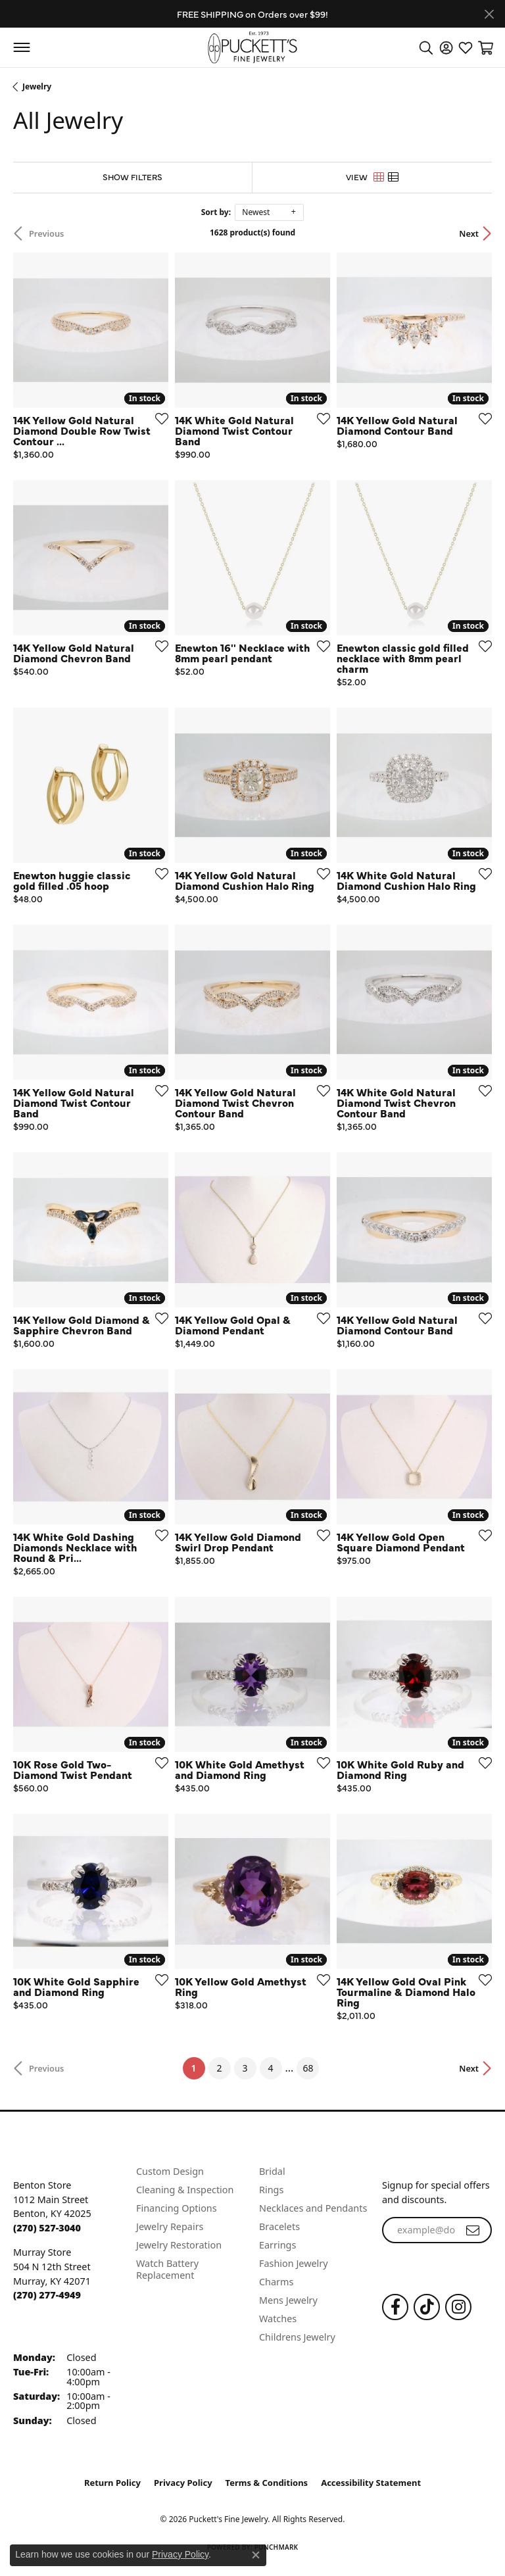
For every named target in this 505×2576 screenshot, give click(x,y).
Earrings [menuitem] (277, 2245)
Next (469, 233)
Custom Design (170, 2171)
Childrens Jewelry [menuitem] (297, 2337)
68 (307, 2068)
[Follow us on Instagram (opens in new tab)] (458, 2307)
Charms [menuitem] (276, 2281)
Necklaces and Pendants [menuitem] (313, 2208)
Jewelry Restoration (179, 2245)
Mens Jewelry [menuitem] (288, 2300)
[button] (426, 47)
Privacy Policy (183, 2483)
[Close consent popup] (256, 2555)
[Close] (489, 14)
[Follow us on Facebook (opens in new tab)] (395, 2307)
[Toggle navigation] (21, 47)
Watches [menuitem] (278, 2318)
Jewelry (36, 86)
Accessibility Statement (371, 2483)
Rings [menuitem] (271, 2189)
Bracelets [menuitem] (279, 2226)
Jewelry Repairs (169, 2226)
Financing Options (176, 2208)
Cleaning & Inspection (184, 2189)
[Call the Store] (47, 2228)
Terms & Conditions (267, 2483)
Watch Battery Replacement (167, 2269)
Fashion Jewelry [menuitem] (293, 2263)
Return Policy (112, 2483)
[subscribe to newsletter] (473, 2230)
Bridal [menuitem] (272, 2171)
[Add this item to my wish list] (157, 418)
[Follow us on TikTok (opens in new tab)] (427, 2307)
